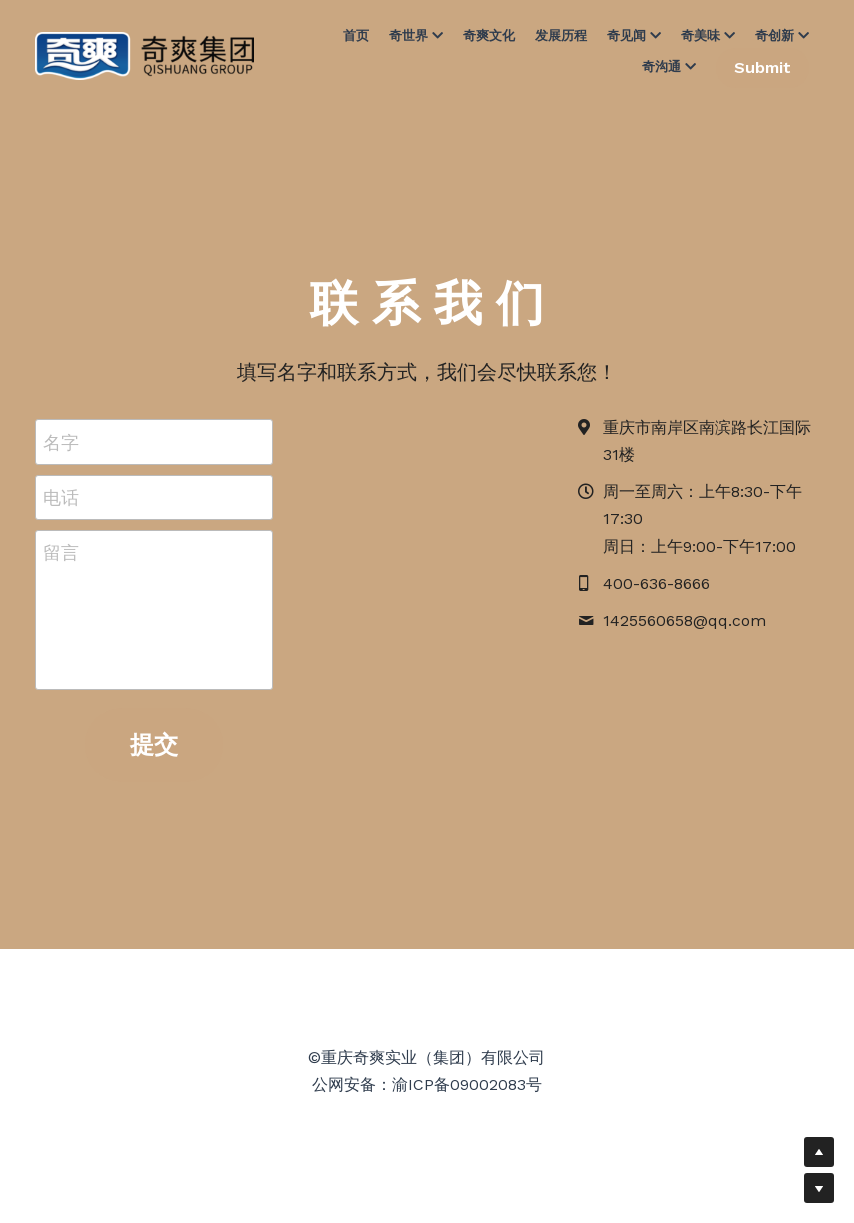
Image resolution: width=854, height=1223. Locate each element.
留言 (61, 552)
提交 (154, 745)
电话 (61, 497)
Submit (762, 67)
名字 (61, 441)
